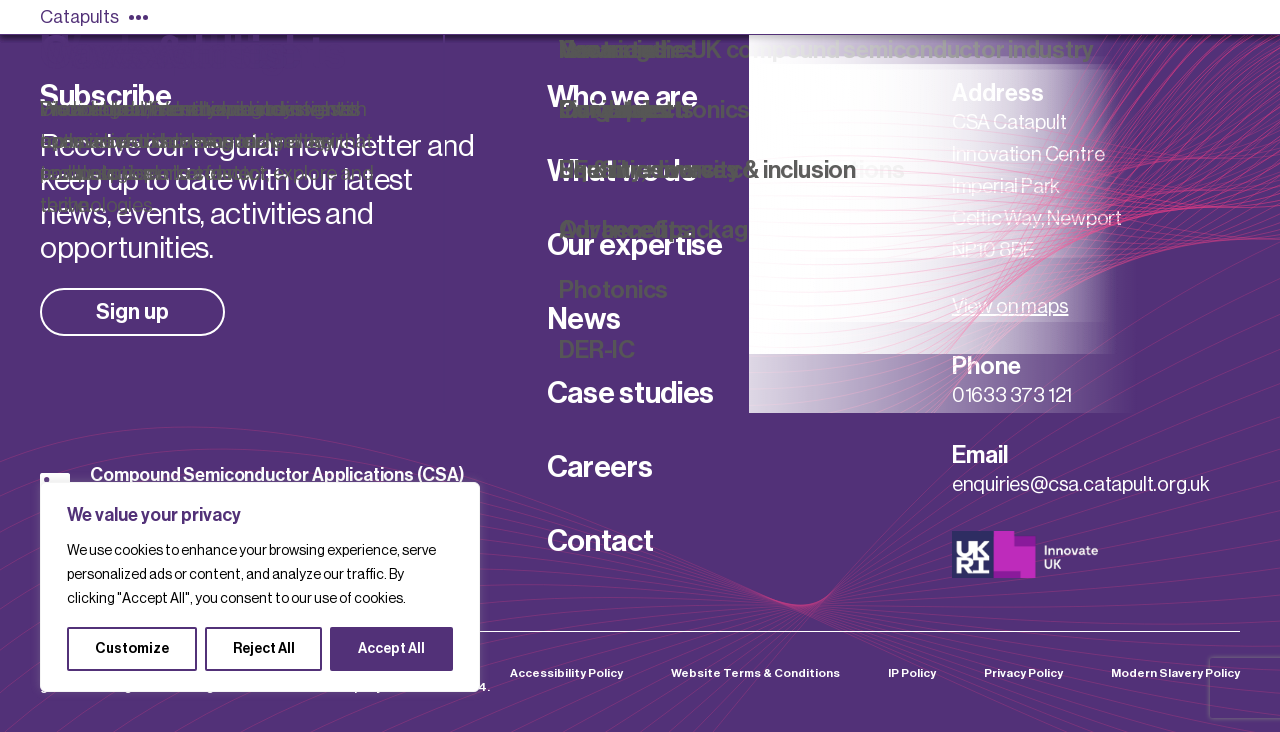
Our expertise (635, 245)
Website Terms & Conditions (755, 673)
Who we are (622, 97)
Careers (600, 467)
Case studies (630, 393)
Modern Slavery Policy (1175, 673)
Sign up (132, 312)
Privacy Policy (1023, 673)
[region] (260, 587)
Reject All (264, 649)
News (584, 319)
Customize (132, 649)
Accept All (391, 649)
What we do (622, 171)
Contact (600, 541)
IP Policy (912, 673)
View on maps (1010, 307)
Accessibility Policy (566, 673)
